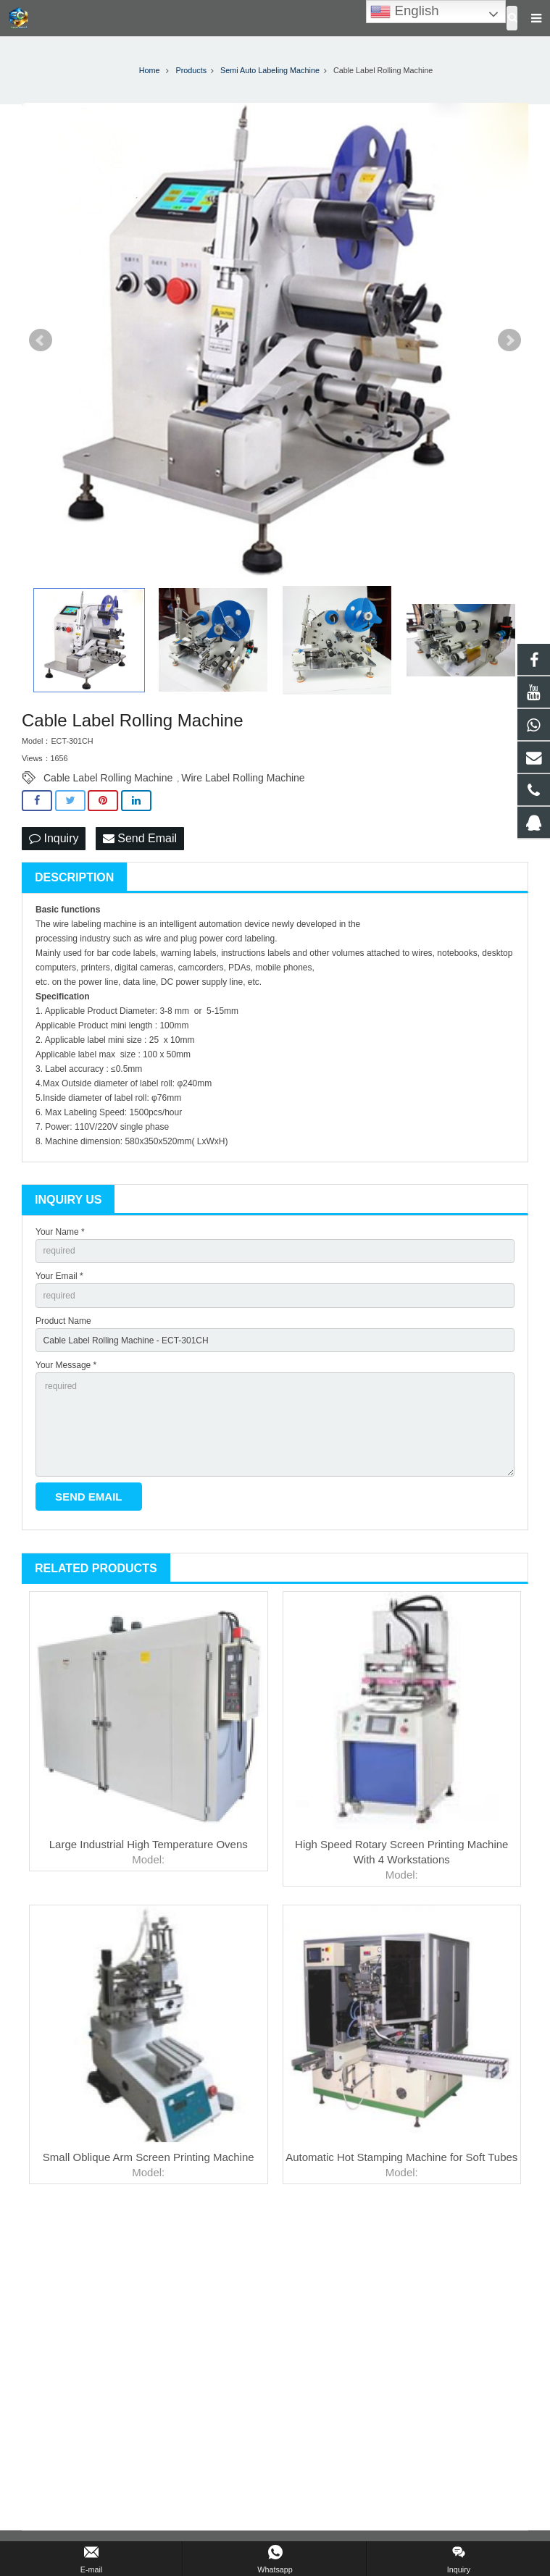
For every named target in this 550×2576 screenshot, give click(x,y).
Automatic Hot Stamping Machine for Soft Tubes (401, 2157)
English (404, 11)
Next (509, 340)
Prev (40, 340)
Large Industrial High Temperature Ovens (148, 1844)
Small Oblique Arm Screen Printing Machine (148, 2157)
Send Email (140, 838)
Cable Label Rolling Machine (107, 778)
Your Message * (66, 1365)
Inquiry (53, 838)
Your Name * (60, 1232)
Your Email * (59, 1276)
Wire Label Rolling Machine (242, 778)
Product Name (63, 1321)
